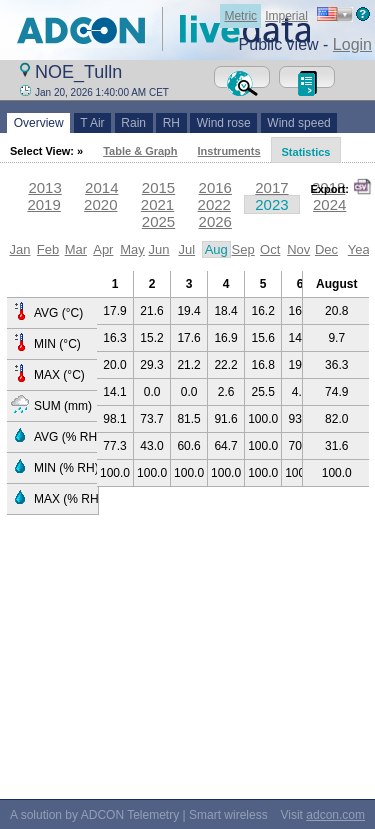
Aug (216, 249)
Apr (103, 249)
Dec (326, 249)
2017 (271, 187)
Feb (48, 249)
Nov (298, 249)
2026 (215, 221)
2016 (215, 187)
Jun (158, 249)
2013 (44, 187)
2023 (271, 204)
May (132, 249)
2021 (157, 204)
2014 (101, 187)
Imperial (286, 16)
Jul (186, 249)
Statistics (306, 152)
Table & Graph (140, 151)
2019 (43, 204)
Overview (38, 123)
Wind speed (299, 123)
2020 (100, 204)
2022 (214, 204)
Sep (243, 249)
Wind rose (223, 123)
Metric (240, 16)
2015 (158, 187)
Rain (134, 123)
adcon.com (335, 815)
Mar (76, 249)
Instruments (229, 151)
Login (352, 44)
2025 (158, 221)
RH (171, 123)
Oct (270, 249)
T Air (93, 123)
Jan (19, 249)
